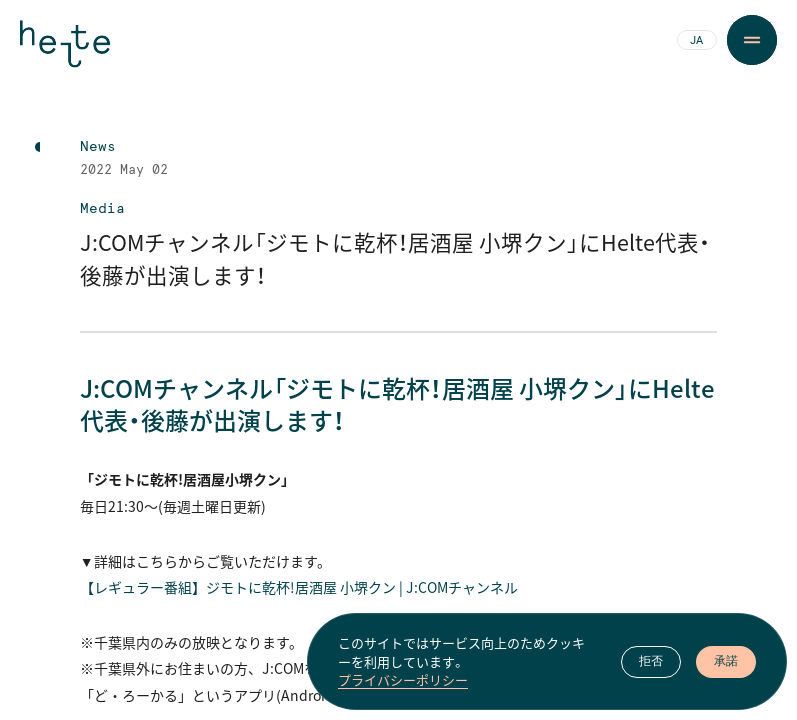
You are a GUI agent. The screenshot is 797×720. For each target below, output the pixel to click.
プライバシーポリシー (403, 680)
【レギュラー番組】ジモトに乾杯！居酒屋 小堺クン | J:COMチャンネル (299, 587)
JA (696, 41)
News (98, 147)
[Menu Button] (752, 40)
